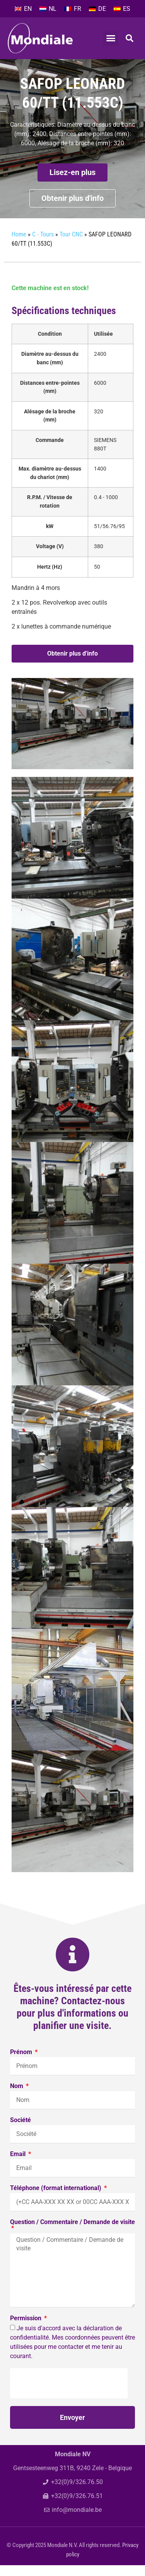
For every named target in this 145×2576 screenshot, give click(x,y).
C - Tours (53, 66)
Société (20, 2131)
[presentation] (69, 2394)
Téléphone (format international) (56, 2199)
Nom (17, 2097)
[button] (110, 38)
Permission (26, 2329)
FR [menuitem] (77, 8)
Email (18, 2165)
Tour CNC (91, 66)
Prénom (22, 2063)
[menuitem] (23, 8)
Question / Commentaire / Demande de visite (72, 2233)
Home (19, 244)
